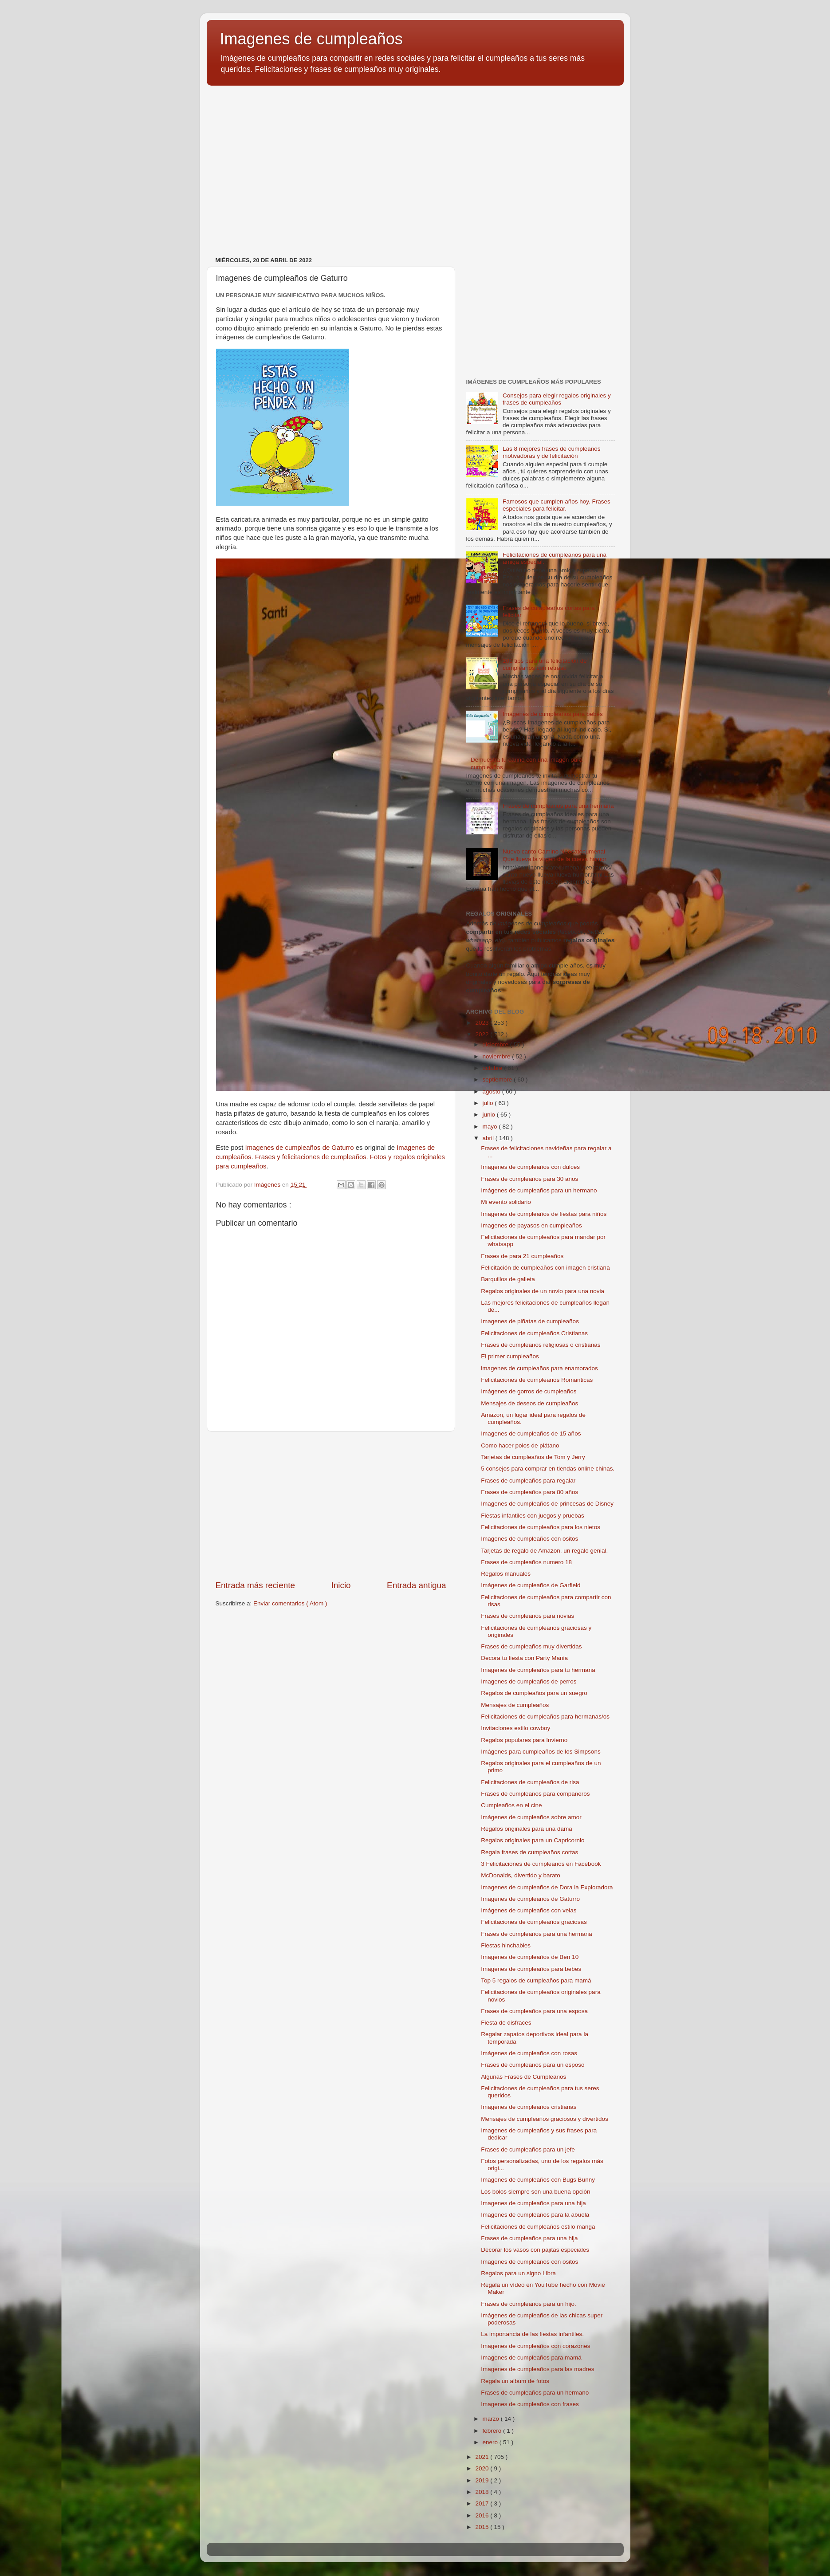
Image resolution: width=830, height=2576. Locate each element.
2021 (482, 2457)
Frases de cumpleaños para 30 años (529, 1179)
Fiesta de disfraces (506, 2022)
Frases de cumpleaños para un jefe (528, 2149)
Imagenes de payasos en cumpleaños (531, 1225)
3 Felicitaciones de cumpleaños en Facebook (541, 1863)
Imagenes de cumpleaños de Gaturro (299, 1147)
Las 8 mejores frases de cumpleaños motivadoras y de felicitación (552, 452)
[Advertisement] (415, 161)
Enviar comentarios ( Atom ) (290, 1603)
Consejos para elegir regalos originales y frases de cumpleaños (557, 399)
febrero (493, 2430)
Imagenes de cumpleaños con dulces (530, 1167)
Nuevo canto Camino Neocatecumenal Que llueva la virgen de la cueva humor (554, 855)
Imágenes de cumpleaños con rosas (529, 2053)
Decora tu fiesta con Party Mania (524, 1658)
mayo (491, 1126)
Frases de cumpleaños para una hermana (558, 805)
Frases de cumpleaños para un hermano (535, 2392)
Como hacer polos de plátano (520, 1445)
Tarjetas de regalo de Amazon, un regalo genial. (544, 1550)
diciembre (496, 1044)
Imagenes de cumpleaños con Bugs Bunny (538, 2179)
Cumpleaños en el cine (511, 1805)
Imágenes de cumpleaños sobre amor (531, 1817)
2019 (482, 2480)
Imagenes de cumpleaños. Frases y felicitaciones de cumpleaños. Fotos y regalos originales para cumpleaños (330, 1157)
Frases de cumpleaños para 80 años (529, 1492)
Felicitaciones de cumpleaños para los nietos (540, 1527)
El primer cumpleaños (510, 1356)
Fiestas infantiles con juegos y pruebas (532, 1515)
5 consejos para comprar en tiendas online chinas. (547, 1468)
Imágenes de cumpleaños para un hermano (539, 1190)
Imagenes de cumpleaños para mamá (531, 2357)
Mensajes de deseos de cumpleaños (529, 1403)
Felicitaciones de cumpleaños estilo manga (538, 2226)
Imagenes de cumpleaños (311, 39)
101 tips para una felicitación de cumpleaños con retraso (545, 664)
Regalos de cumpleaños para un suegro (534, 1693)
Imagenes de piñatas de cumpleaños (530, 1321)
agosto (492, 1091)
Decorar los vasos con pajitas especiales (535, 2249)
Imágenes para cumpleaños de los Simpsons (540, 1751)
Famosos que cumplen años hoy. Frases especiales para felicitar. (556, 505)
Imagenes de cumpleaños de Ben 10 (529, 1957)
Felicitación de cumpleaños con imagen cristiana (545, 1267)
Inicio (341, 1585)
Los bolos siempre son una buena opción (535, 2191)
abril (489, 1138)
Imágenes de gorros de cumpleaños (528, 1391)
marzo (492, 2418)
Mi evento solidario (506, 1202)
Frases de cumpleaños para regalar (528, 1480)
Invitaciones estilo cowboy (515, 1728)
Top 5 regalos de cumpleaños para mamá (536, 1980)
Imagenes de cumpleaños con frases (530, 2404)
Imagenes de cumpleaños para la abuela (535, 2214)
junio (490, 1114)
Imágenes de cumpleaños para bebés (553, 714)
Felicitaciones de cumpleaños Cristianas (534, 1333)
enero (491, 2442)
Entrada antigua (416, 1585)
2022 (482, 1034)
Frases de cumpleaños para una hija (529, 2238)
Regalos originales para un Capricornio (532, 1840)
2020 (482, 2468)
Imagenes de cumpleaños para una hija (533, 2203)
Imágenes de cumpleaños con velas (528, 1910)
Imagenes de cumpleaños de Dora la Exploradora (547, 1887)
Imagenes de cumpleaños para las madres (537, 2369)
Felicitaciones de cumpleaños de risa (530, 1782)
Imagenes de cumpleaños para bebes (531, 1969)
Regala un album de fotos (515, 2381)
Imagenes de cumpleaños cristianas (528, 2107)
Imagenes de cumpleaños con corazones (535, 2346)
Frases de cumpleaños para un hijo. (528, 2304)
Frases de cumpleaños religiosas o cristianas (540, 1344)
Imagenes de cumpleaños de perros (528, 1681)
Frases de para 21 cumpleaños (522, 1256)
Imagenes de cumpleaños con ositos (529, 1538)
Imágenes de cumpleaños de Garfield (530, 1585)
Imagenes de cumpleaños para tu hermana (538, 1670)
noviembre (497, 1056)
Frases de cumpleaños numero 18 (526, 1562)
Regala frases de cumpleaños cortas (529, 1852)
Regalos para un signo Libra (518, 2273)
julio (489, 1103)
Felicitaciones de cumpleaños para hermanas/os (545, 1716)
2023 (482, 1022)
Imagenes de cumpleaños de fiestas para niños (543, 1214)
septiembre (498, 1079)
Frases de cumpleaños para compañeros (535, 1793)
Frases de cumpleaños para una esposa (534, 2011)
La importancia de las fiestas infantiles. (532, 2334)
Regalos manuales (506, 1573)
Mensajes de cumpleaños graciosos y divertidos (544, 2119)
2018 (482, 2492)
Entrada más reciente (255, 1585)
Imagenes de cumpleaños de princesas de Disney (547, 1503)
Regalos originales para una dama (526, 1828)
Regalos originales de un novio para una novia (542, 1291)
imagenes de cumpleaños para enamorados (539, 1368)
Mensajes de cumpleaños (515, 1705)
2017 (482, 2503)
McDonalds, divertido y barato (520, 1875)
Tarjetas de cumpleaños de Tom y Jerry (533, 1457)
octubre (493, 1068)
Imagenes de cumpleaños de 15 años (531, 1433)
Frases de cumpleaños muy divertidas (531, 1646)
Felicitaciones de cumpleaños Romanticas (537, 1379)
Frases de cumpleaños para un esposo (532, 2064)
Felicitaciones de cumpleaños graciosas (534, 1922)
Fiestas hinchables (506, 1945)
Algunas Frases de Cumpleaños (523, 2076)
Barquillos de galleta (508, 1279)
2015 (482, 2527)
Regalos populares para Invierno (524, 1740)
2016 (482, 2515)
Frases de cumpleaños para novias (527, 1615)
